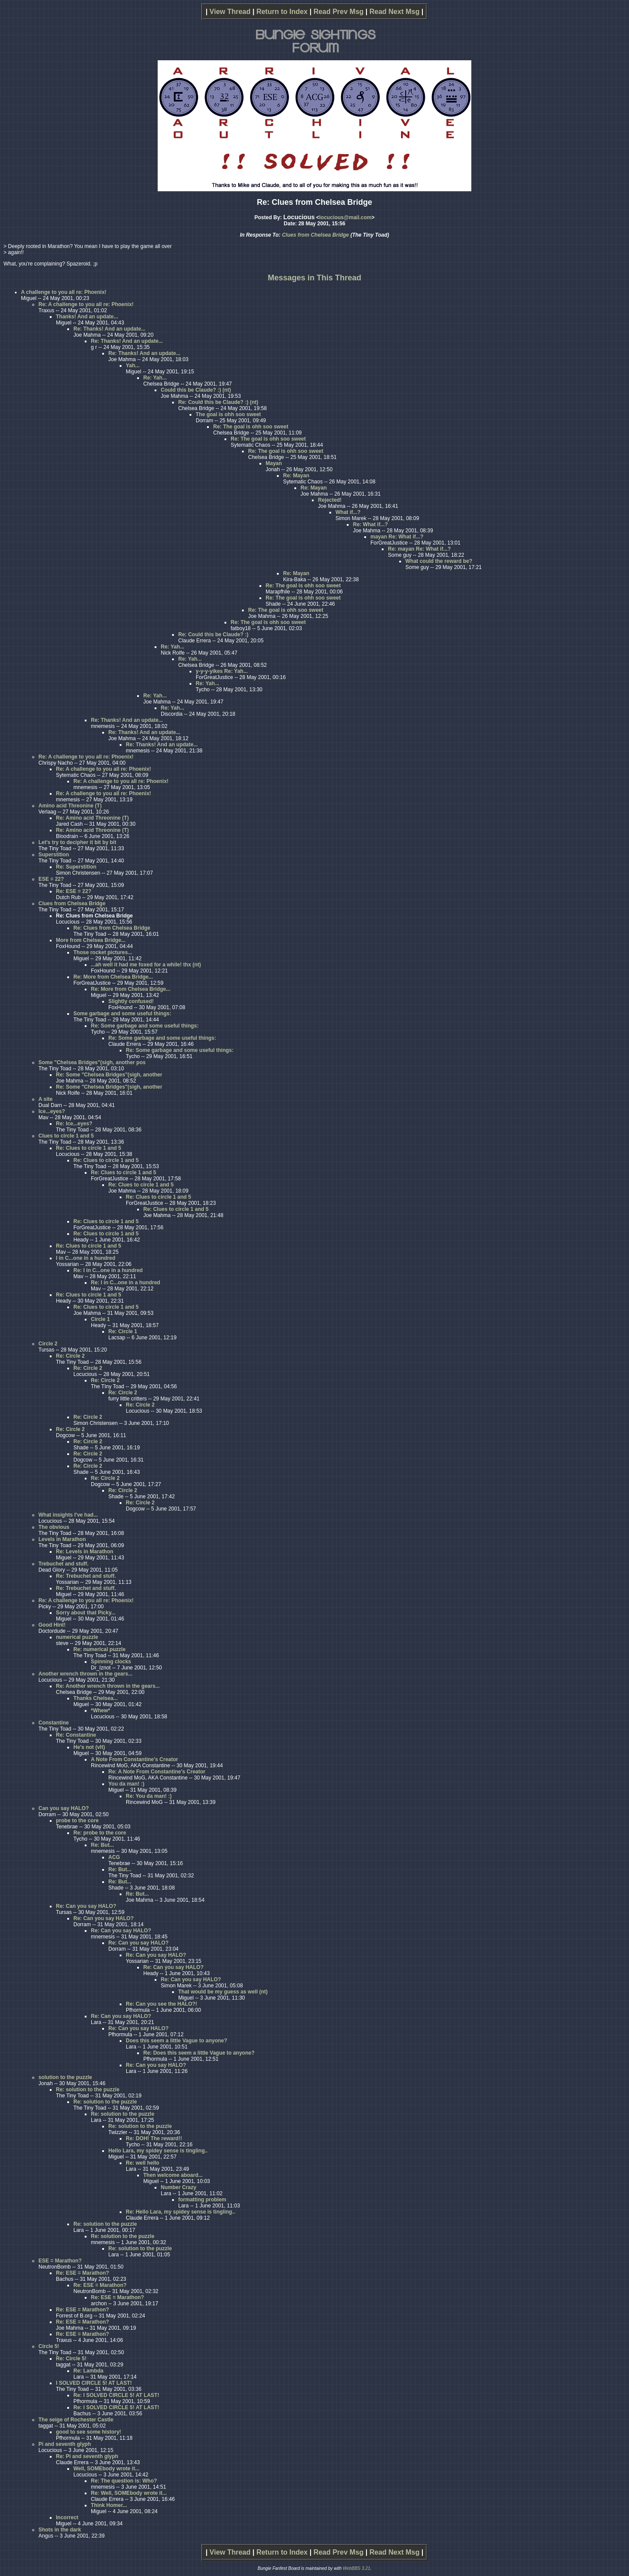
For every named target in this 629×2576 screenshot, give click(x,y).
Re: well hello (142, 2163)
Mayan (274, 463)
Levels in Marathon (62, 1539)
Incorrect (67, 2517)
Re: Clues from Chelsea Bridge (111, 928)
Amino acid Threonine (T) (70, 806)
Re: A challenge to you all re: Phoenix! (86, 304)
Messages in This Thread (314, 277)
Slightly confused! (131, 1001)
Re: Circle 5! (71, 2358)
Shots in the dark (59, 2530)
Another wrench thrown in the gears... (85, 1674)
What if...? (347, 512)
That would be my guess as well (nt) (223, 1992)
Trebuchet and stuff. (63, 1564)
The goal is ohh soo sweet (228, 414)
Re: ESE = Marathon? (82, 2273)
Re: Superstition (76, 867)
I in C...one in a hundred (85, 1258)
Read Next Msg (395, 11)
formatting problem (202, 2200)
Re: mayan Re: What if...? (419, 549)
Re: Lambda (88, 2371)
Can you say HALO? (63, 1808)
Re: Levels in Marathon (84, 1551)
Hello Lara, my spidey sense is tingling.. (157, 2151)
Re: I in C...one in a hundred (108, 1270)
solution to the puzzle (65, 2077)
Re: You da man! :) (149, 1796)
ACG (114, 1857)
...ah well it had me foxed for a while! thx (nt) (146, 965)
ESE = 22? (51, 879)
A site (45, 1099)
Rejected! (330, 500)
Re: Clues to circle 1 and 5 (88, 1148)
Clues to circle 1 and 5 (66, 1136)
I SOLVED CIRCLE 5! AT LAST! (94, 2383)
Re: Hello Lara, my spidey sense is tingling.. (180, 2212)
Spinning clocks (111, 1662)
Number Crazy (178, 2187)
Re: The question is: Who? (124, 2481)
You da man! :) (126, 1784)
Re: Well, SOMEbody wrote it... (129, 2493)
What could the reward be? (438, 561)
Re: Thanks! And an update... (109, 329)
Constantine (53, 1723)
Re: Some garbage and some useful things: (145, 1026)
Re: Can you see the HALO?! (161, 2004)
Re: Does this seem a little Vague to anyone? (199, 2053)
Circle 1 (100, 1319)
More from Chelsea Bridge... (90, 940)
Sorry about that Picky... (85, 1613)
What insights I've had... (68, 1515)
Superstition (53, 855)
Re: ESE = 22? (73, 891)
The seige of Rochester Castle (75, 2420)
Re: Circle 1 (122, 1331)
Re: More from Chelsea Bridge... (113, 977)
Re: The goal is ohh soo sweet (250, 427)
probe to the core (77, 1820)
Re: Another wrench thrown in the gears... (108, 1686)
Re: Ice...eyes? (74, 1124)
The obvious (53, 1527)
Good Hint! (52, 1625)
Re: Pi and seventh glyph (87, 2456)
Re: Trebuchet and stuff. (86, 1576)
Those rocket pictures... (102, 952)
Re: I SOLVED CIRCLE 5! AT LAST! (116, 2395)
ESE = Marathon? (60, 2261)
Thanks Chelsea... (95, 1698)
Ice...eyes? (51, 1111)
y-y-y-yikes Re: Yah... (222, 671)
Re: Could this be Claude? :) (213, 634)
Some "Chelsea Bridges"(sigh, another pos (91, 1062)
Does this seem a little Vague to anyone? (176, 2041)
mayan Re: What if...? (396, 537)
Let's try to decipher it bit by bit (77, 842)
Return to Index (282, 11)
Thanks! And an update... (87, 317)
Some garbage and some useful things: (122, 1013)
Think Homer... (109, 2505)
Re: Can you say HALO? (86, 1906)
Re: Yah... (155, 378)
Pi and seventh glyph (64, 2444)
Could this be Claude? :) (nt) (196, 390)
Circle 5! (48, 2346)
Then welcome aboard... (173, 2175)
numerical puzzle (77, 1637)
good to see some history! (88, 2432)
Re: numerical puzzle (99, 1649)
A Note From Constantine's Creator (134, 1759)
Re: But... (102, 1845)
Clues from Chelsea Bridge (315, 235)
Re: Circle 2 (70, 1356)
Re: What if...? (370, 524)
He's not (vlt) (89, 1747)
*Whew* (100, 1710)
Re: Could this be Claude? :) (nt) (218, 402)
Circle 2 (47, 1344)
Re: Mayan (296, 475)
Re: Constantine (76, 1735)
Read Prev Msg (339, 11)
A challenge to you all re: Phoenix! (64, 292)
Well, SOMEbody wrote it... (106, 2469)
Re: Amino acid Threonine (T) (92, 818)
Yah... (132, 365)
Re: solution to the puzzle (87, 2089)
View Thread (230, 11)
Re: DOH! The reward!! (154, 2138)
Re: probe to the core (99, 1833)
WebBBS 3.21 (356, 2568)
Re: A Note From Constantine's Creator (156, 1772)
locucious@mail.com (345, 217)
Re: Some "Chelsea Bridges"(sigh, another (109, 1075)
